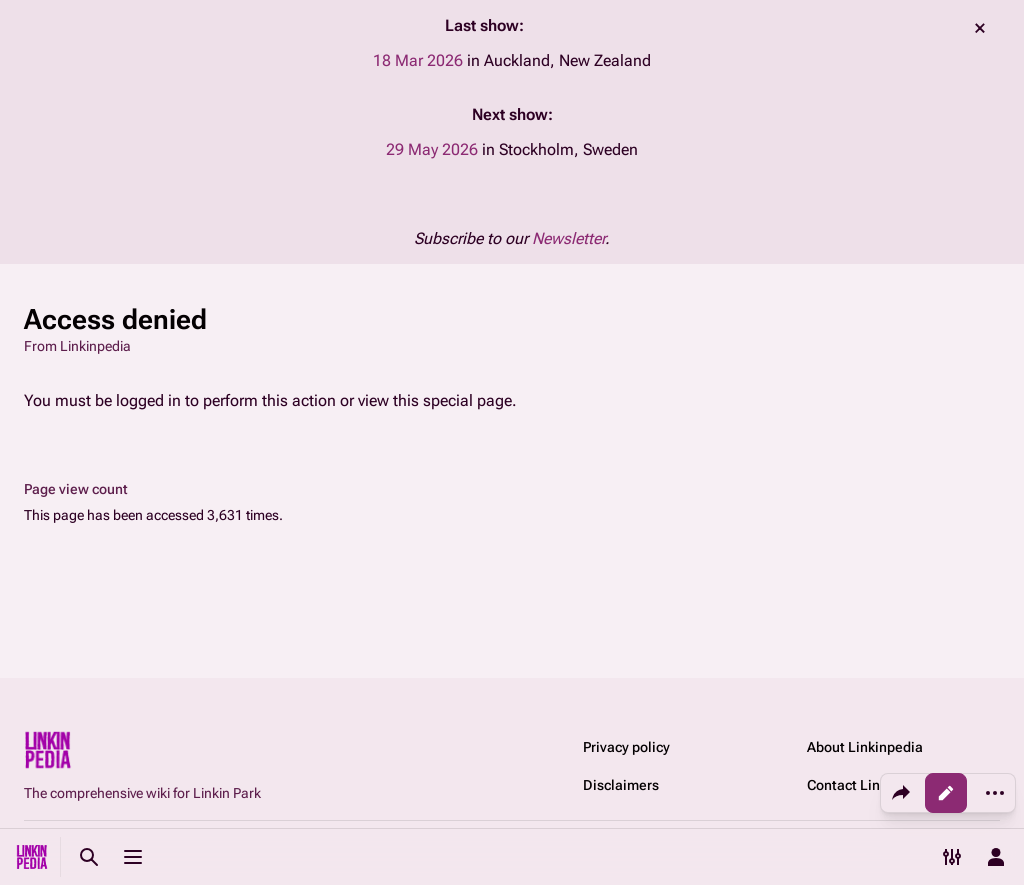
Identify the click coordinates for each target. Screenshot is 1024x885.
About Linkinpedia (865, 747)
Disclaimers (621, 785)
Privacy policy (626, 747)
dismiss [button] (980, 28)
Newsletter (568, 238)
